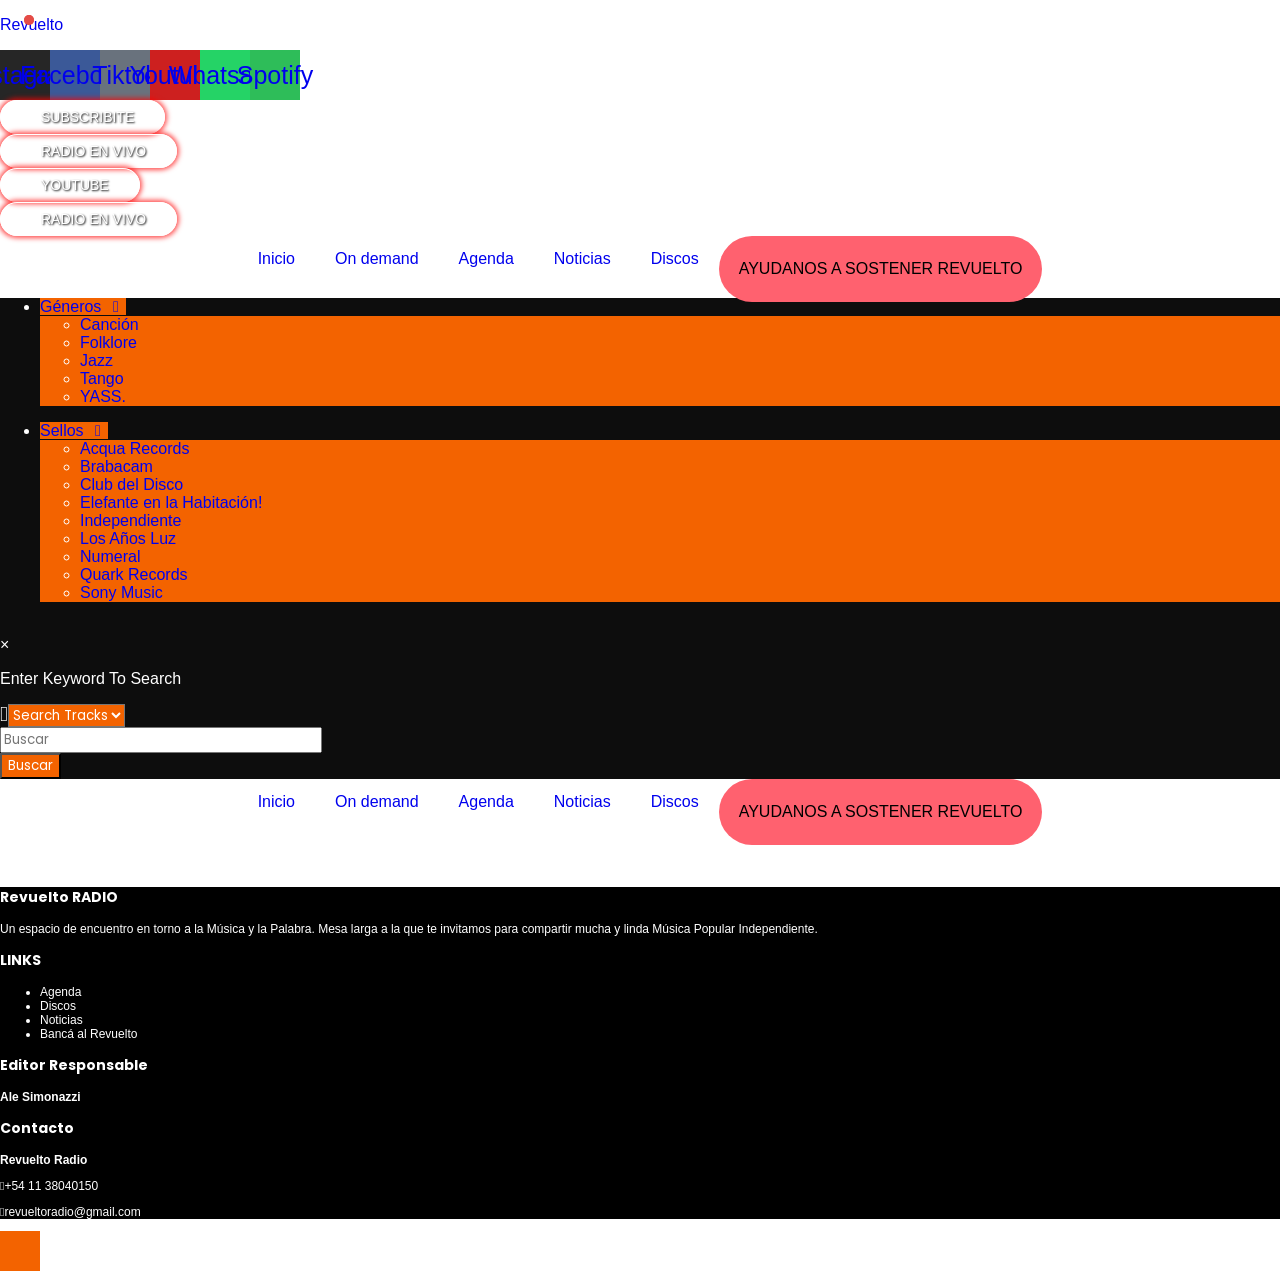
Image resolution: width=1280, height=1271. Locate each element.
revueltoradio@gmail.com (72, 1212)
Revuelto (31, 24)
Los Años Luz (128, 538)
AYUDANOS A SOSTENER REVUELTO (881, 268)
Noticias (582, 258)
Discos (675, 258)
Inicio (276, 258)
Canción (109, 324)
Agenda (486, 258)
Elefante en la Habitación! (171, 502)
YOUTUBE (75, 185)
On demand (377, 258)
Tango (102, 378)
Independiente (130, 520)
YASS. (103, 396)
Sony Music (121, 592)
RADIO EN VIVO (93, 151)
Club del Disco (131, 484)
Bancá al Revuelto (88, 1034)
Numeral (110, 556)
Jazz (96, 360)
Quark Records (134, 574)
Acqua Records (134, 448)
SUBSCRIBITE (87, 117)
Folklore (108, 342)
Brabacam (116, 466)
